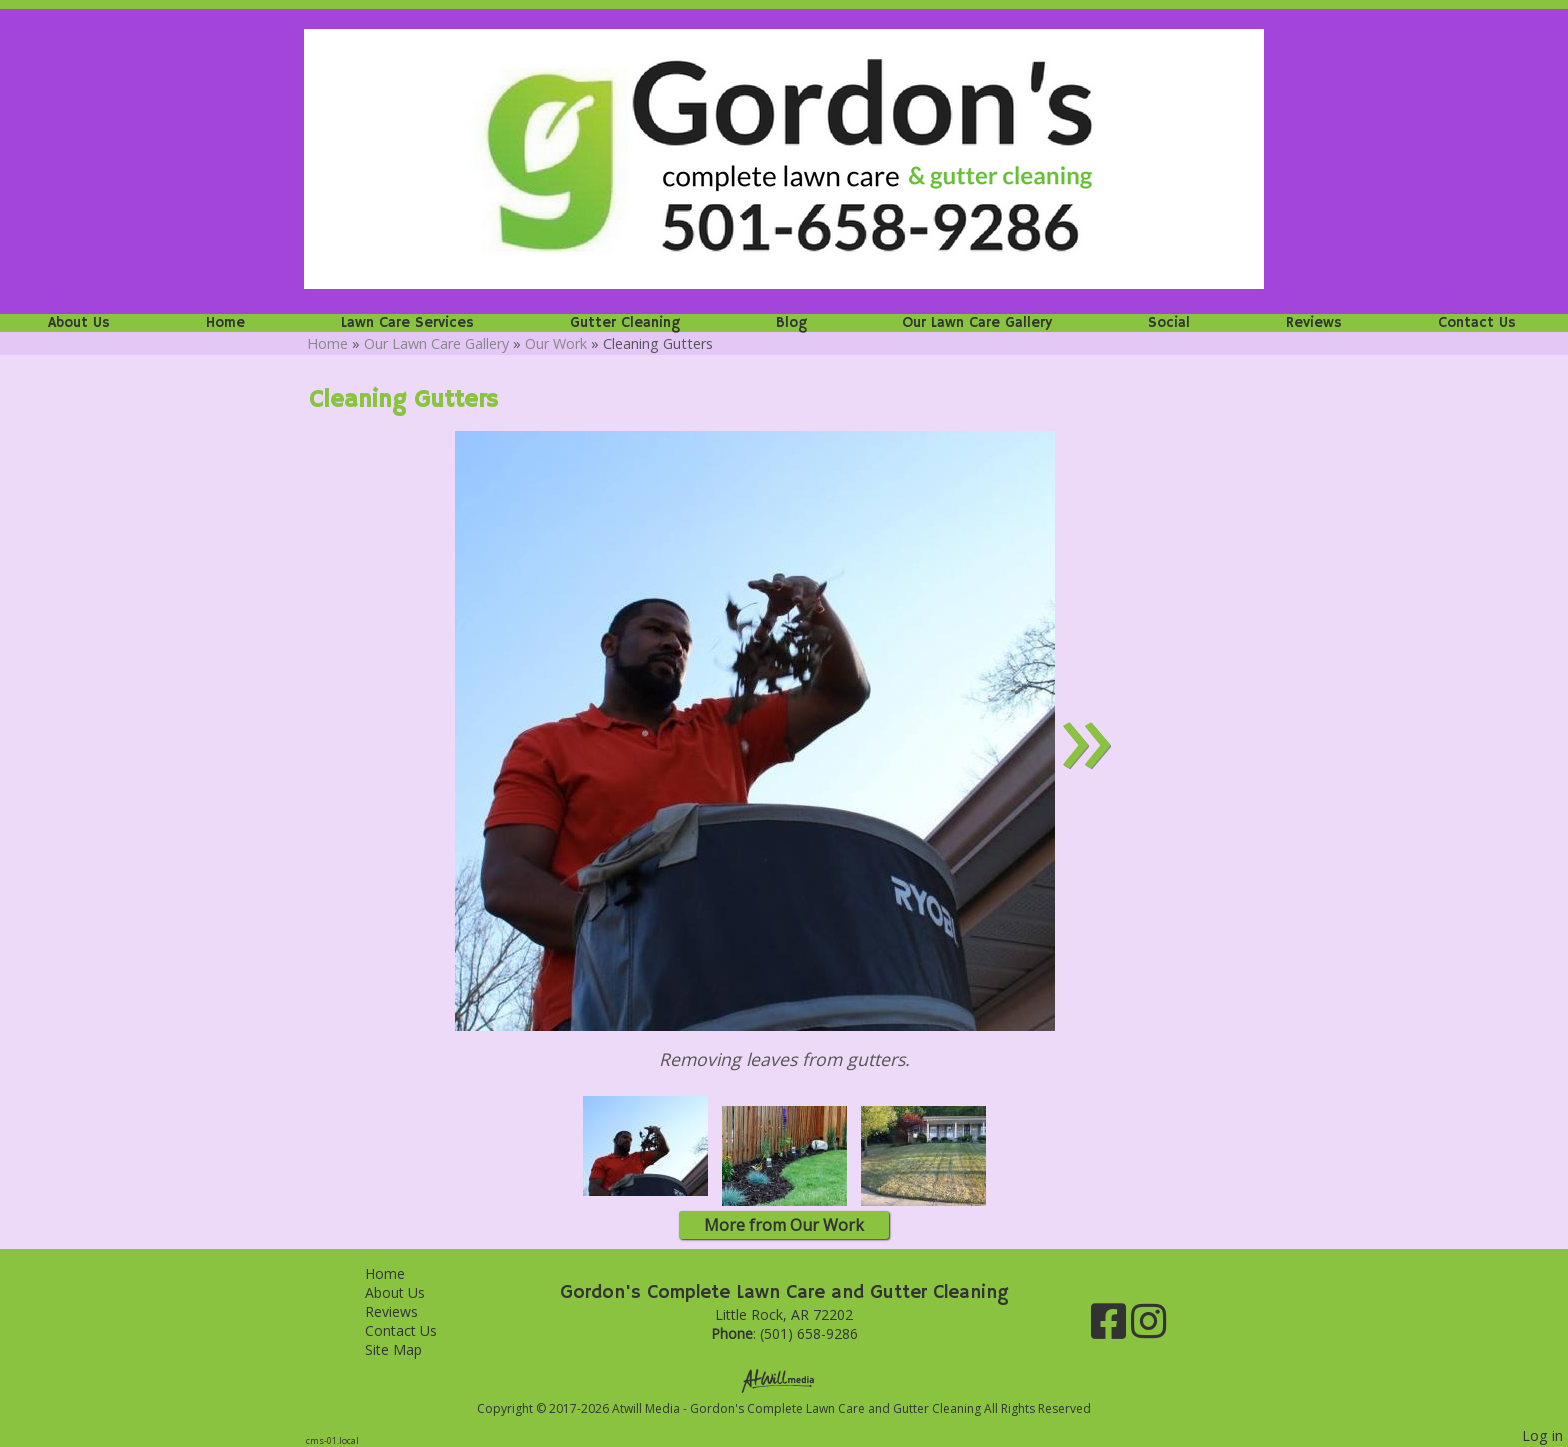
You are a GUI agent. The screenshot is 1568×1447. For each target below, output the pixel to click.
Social (1169, 323)
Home (225, 323)
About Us (79, 323)
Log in (1542, 1435)
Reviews (1314, 323)
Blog (791, 323)
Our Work (556, 343)
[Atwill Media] (784, 1379)
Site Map (408, 1349)
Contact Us (1477, 323)
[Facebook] (1111, 1328)
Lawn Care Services (407, 323)
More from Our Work (784, 1225)
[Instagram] (1148, 1328)
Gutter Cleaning (625, 323)
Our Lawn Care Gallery (977, 323)
